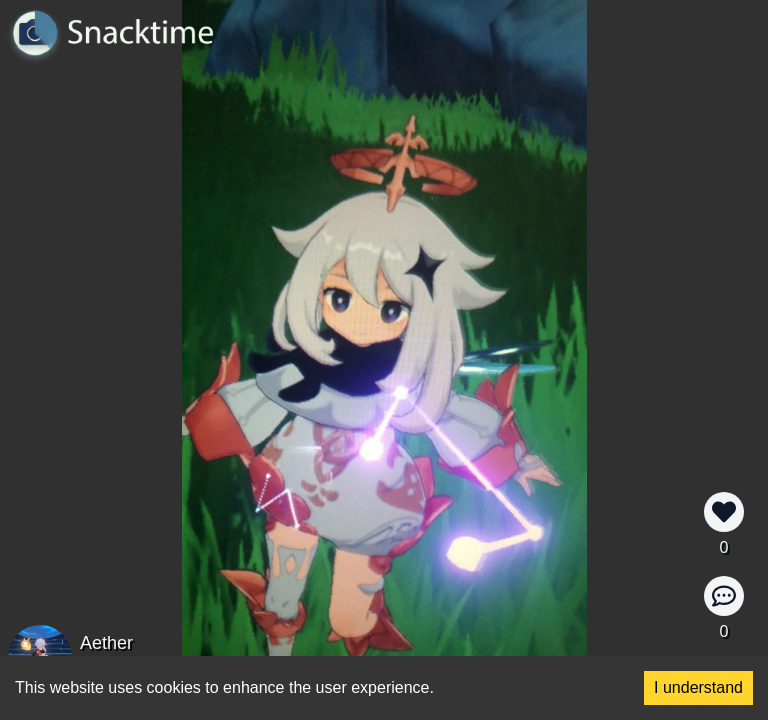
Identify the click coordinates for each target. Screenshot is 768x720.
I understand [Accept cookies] (698, 687)
